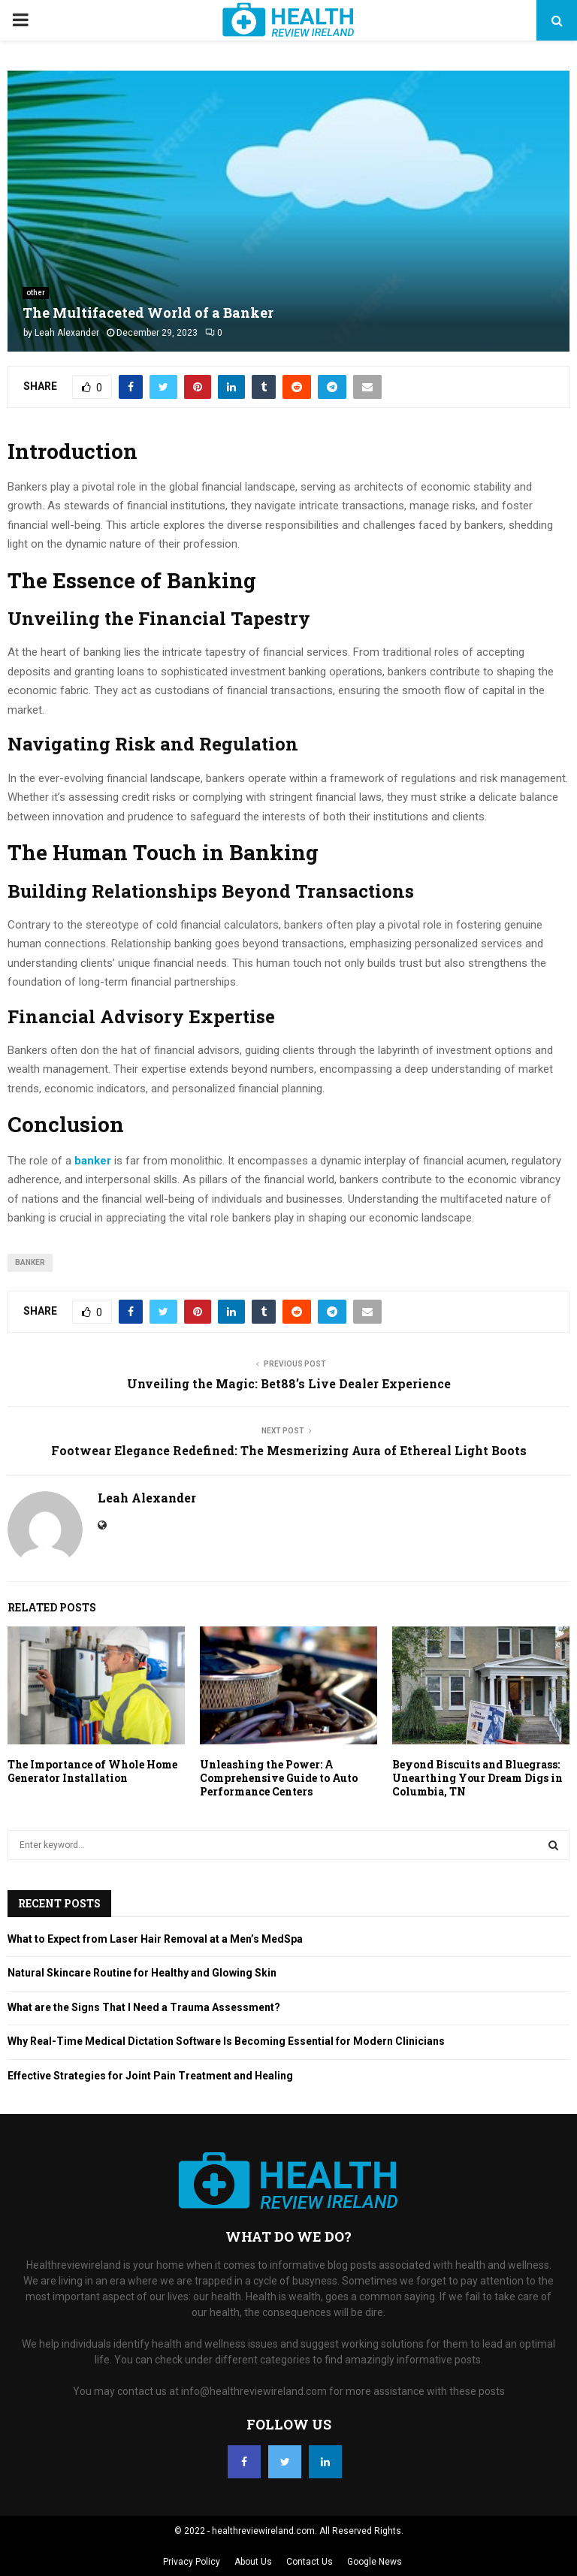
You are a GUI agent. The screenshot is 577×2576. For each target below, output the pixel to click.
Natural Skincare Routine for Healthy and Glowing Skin (142, 1973)
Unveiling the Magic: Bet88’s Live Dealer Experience (289, 1383)
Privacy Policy (191, 2561)
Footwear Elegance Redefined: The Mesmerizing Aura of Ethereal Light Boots (289, 1450)
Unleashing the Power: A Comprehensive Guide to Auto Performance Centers (279, 1777)
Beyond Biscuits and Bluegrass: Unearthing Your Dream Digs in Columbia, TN (477, 1777)
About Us (253, 2561)
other (35, 292)
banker (30, 1262)
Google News (374, 2561)
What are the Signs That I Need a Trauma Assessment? (144, 2007)
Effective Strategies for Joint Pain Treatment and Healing (150, 2076)
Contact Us (309, 2561)
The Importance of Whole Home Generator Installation (92, 1771)
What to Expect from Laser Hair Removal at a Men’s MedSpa (155, 1939)
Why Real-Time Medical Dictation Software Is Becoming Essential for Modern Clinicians (226, 2041)
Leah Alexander (67, 333)
